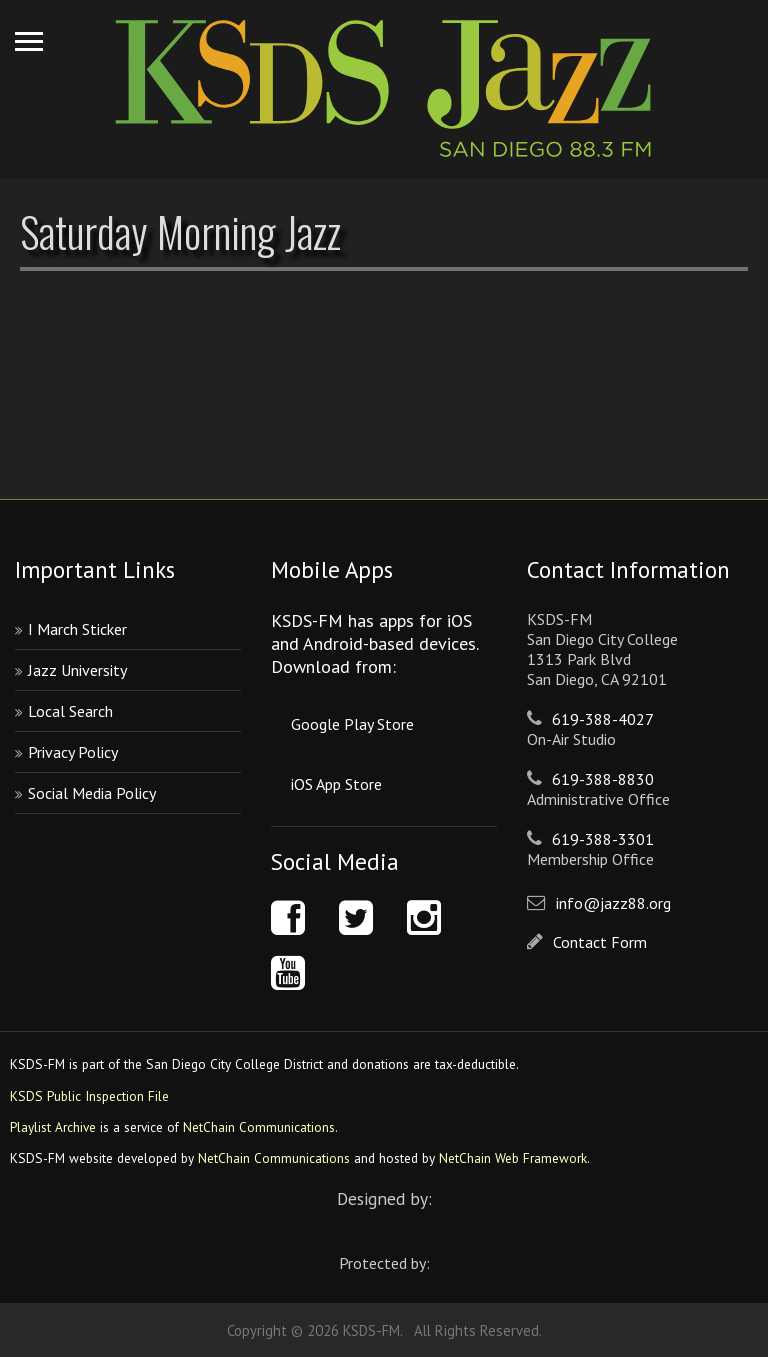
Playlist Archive (53, 1127)
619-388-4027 (603, 719)
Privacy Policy (73, 752)
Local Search (70, 711)
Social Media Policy (92, 793)
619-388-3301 (603, 839)
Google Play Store (352, 724)
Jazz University (77, 670)
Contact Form (600, 942)
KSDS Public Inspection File (89, 1096)
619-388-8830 (603, 779)
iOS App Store (336, 784)
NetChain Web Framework (513, 1158)
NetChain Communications (259, 1127)
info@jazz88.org (613, 903)
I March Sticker (77, 629)
